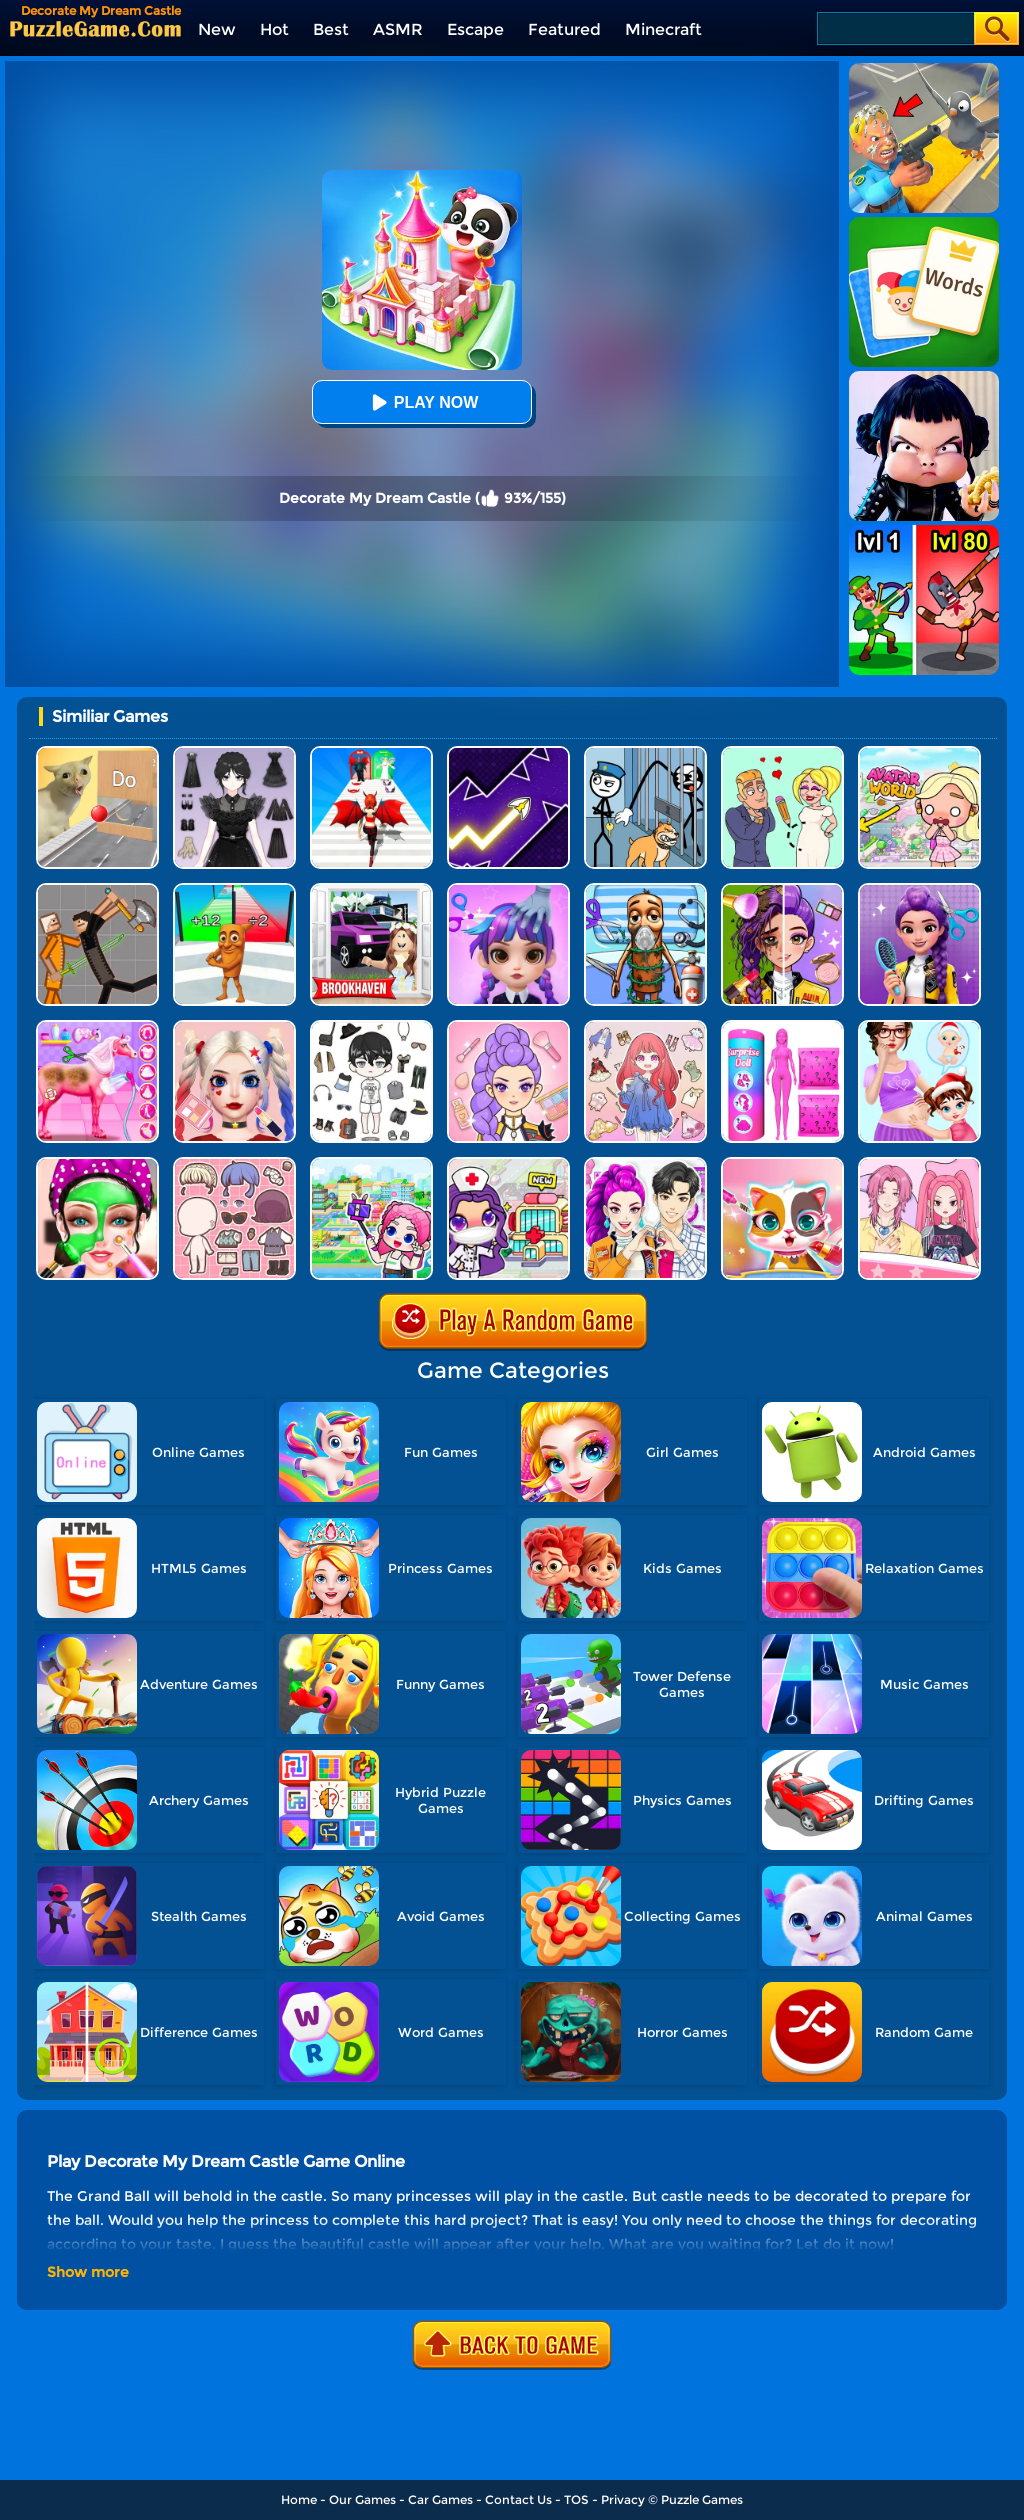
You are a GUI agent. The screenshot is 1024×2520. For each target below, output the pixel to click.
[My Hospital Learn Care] (508, 1164)
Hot (274, 29)
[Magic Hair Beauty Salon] (919, 890)
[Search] (894, 28)
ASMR (398, 29)
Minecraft (663, 29)
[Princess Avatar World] (919, 753)
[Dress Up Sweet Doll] (645, 1027)
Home (299, 2499)
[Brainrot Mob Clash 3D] (234, 890)
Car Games (440, 2499)
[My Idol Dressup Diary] (371, 1027)
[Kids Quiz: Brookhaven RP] (371, 890)
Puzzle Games (702, 2499)
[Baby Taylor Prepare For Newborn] (919, 1027)
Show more (88, 2272)
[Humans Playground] (97, 890)
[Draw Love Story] (782, 753)
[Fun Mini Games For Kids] (645, 890)
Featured (564, 29)
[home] (95, 28)
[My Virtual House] (371, 1164)
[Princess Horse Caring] (97, 1027)
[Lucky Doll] (234, 1164)
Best (331, 29)
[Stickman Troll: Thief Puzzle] (645, 753)
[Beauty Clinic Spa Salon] (97, 1164)
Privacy (623, 2499)
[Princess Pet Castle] (782, 1164)
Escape (475, 29)
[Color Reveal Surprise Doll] (782, 1027)
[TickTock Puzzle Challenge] (97, 753)
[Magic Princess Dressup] (234, 753)
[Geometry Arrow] (508, 753)
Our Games (362, 2499)
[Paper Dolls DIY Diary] (919, 1164)
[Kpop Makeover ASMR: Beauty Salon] (508, 1027)
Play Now (422, 402)
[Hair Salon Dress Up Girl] (508, 890)
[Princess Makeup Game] (234, 1027)
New (217, 29)
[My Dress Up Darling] (645, 1164)
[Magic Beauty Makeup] (782, 890)
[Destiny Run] (371, 753)
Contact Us (518, 2499)
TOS (576, 2499)
